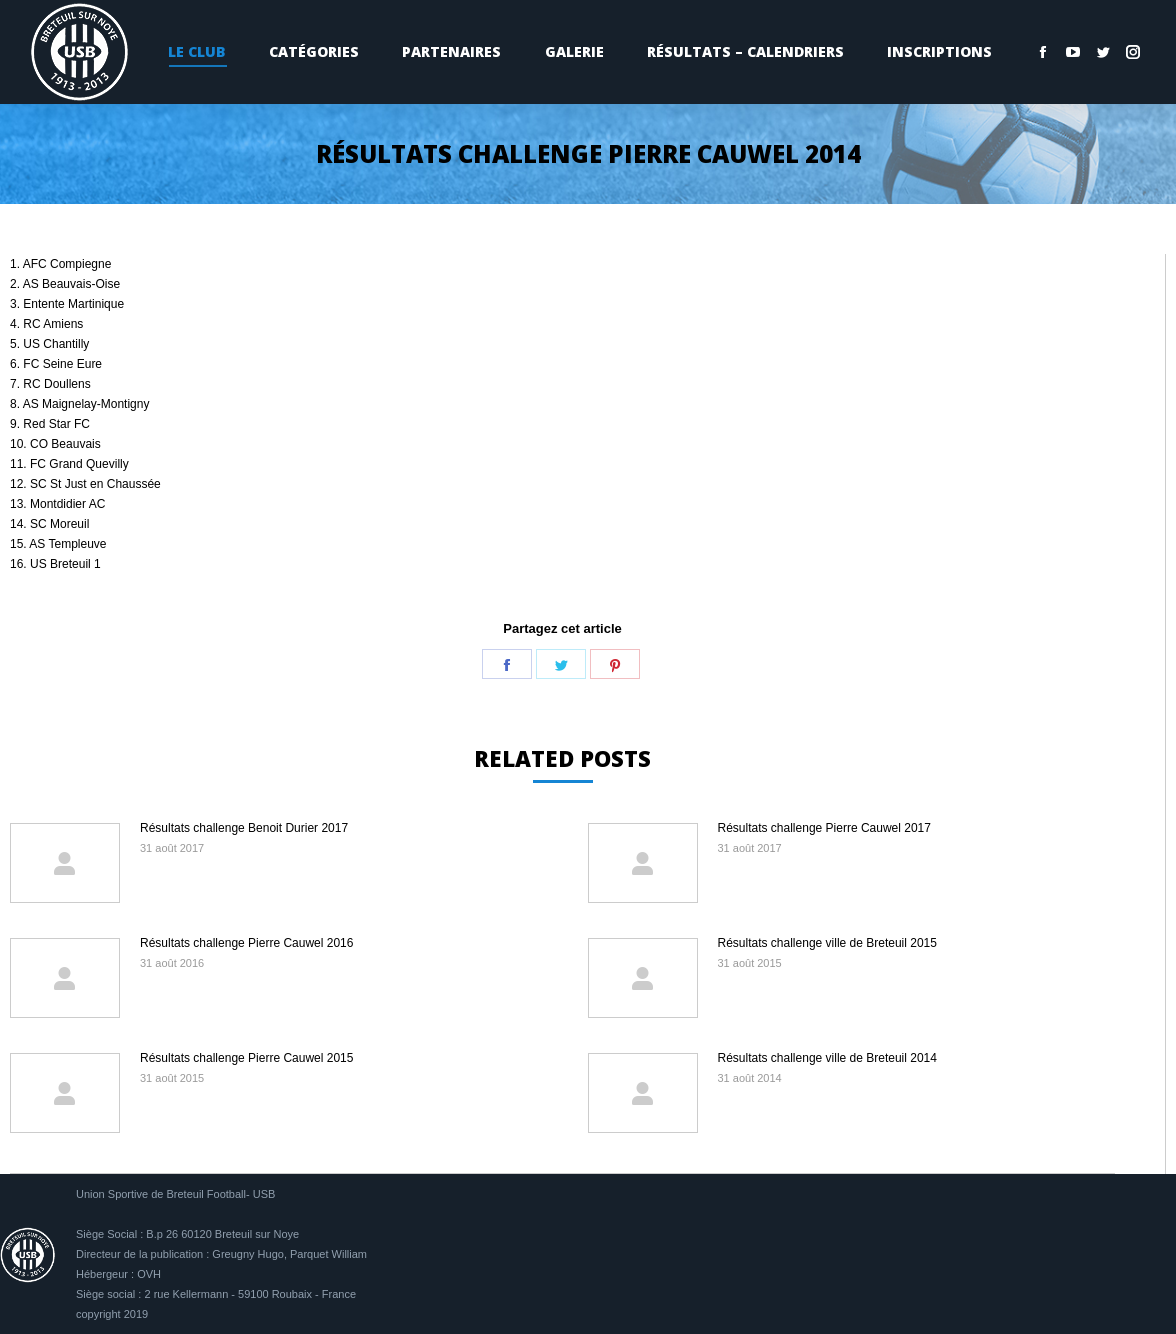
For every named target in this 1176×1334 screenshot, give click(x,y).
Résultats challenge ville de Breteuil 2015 (827, 943)
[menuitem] (196, 52)
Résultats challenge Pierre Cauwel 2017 (824, 828)
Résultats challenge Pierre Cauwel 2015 (246, 1058)
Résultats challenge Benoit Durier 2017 (244, 828)
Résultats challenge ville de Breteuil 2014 (827, 1058)
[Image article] (65, 863)
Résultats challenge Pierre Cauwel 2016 (246, 943)
